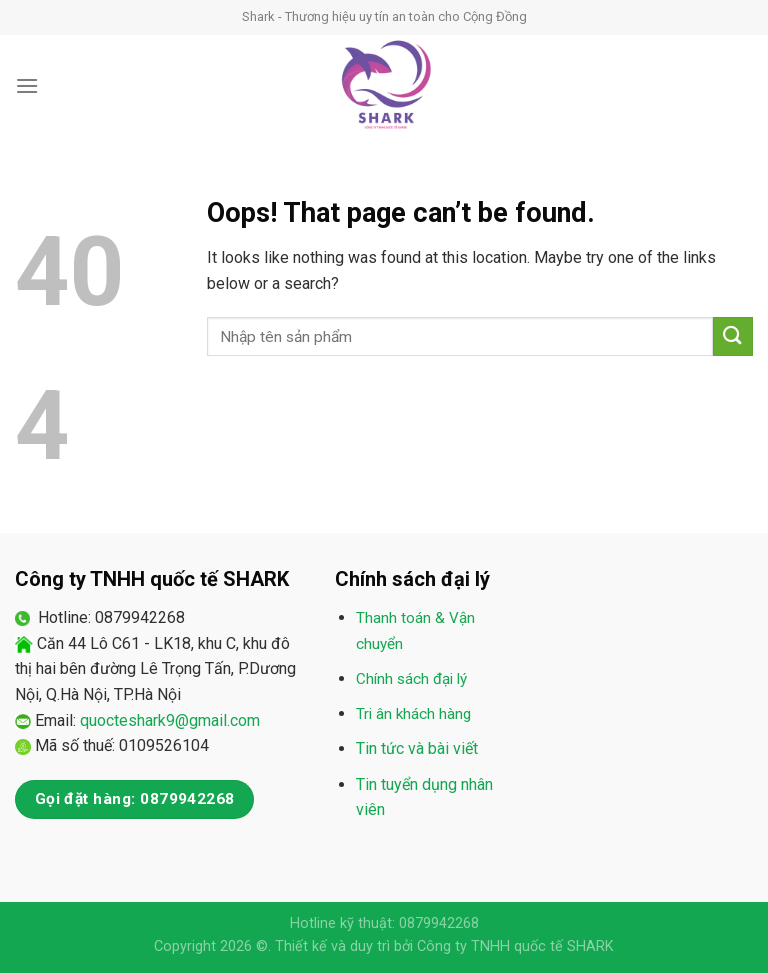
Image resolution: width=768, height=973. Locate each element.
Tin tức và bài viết (417, 748)
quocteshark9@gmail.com (170, 720)
